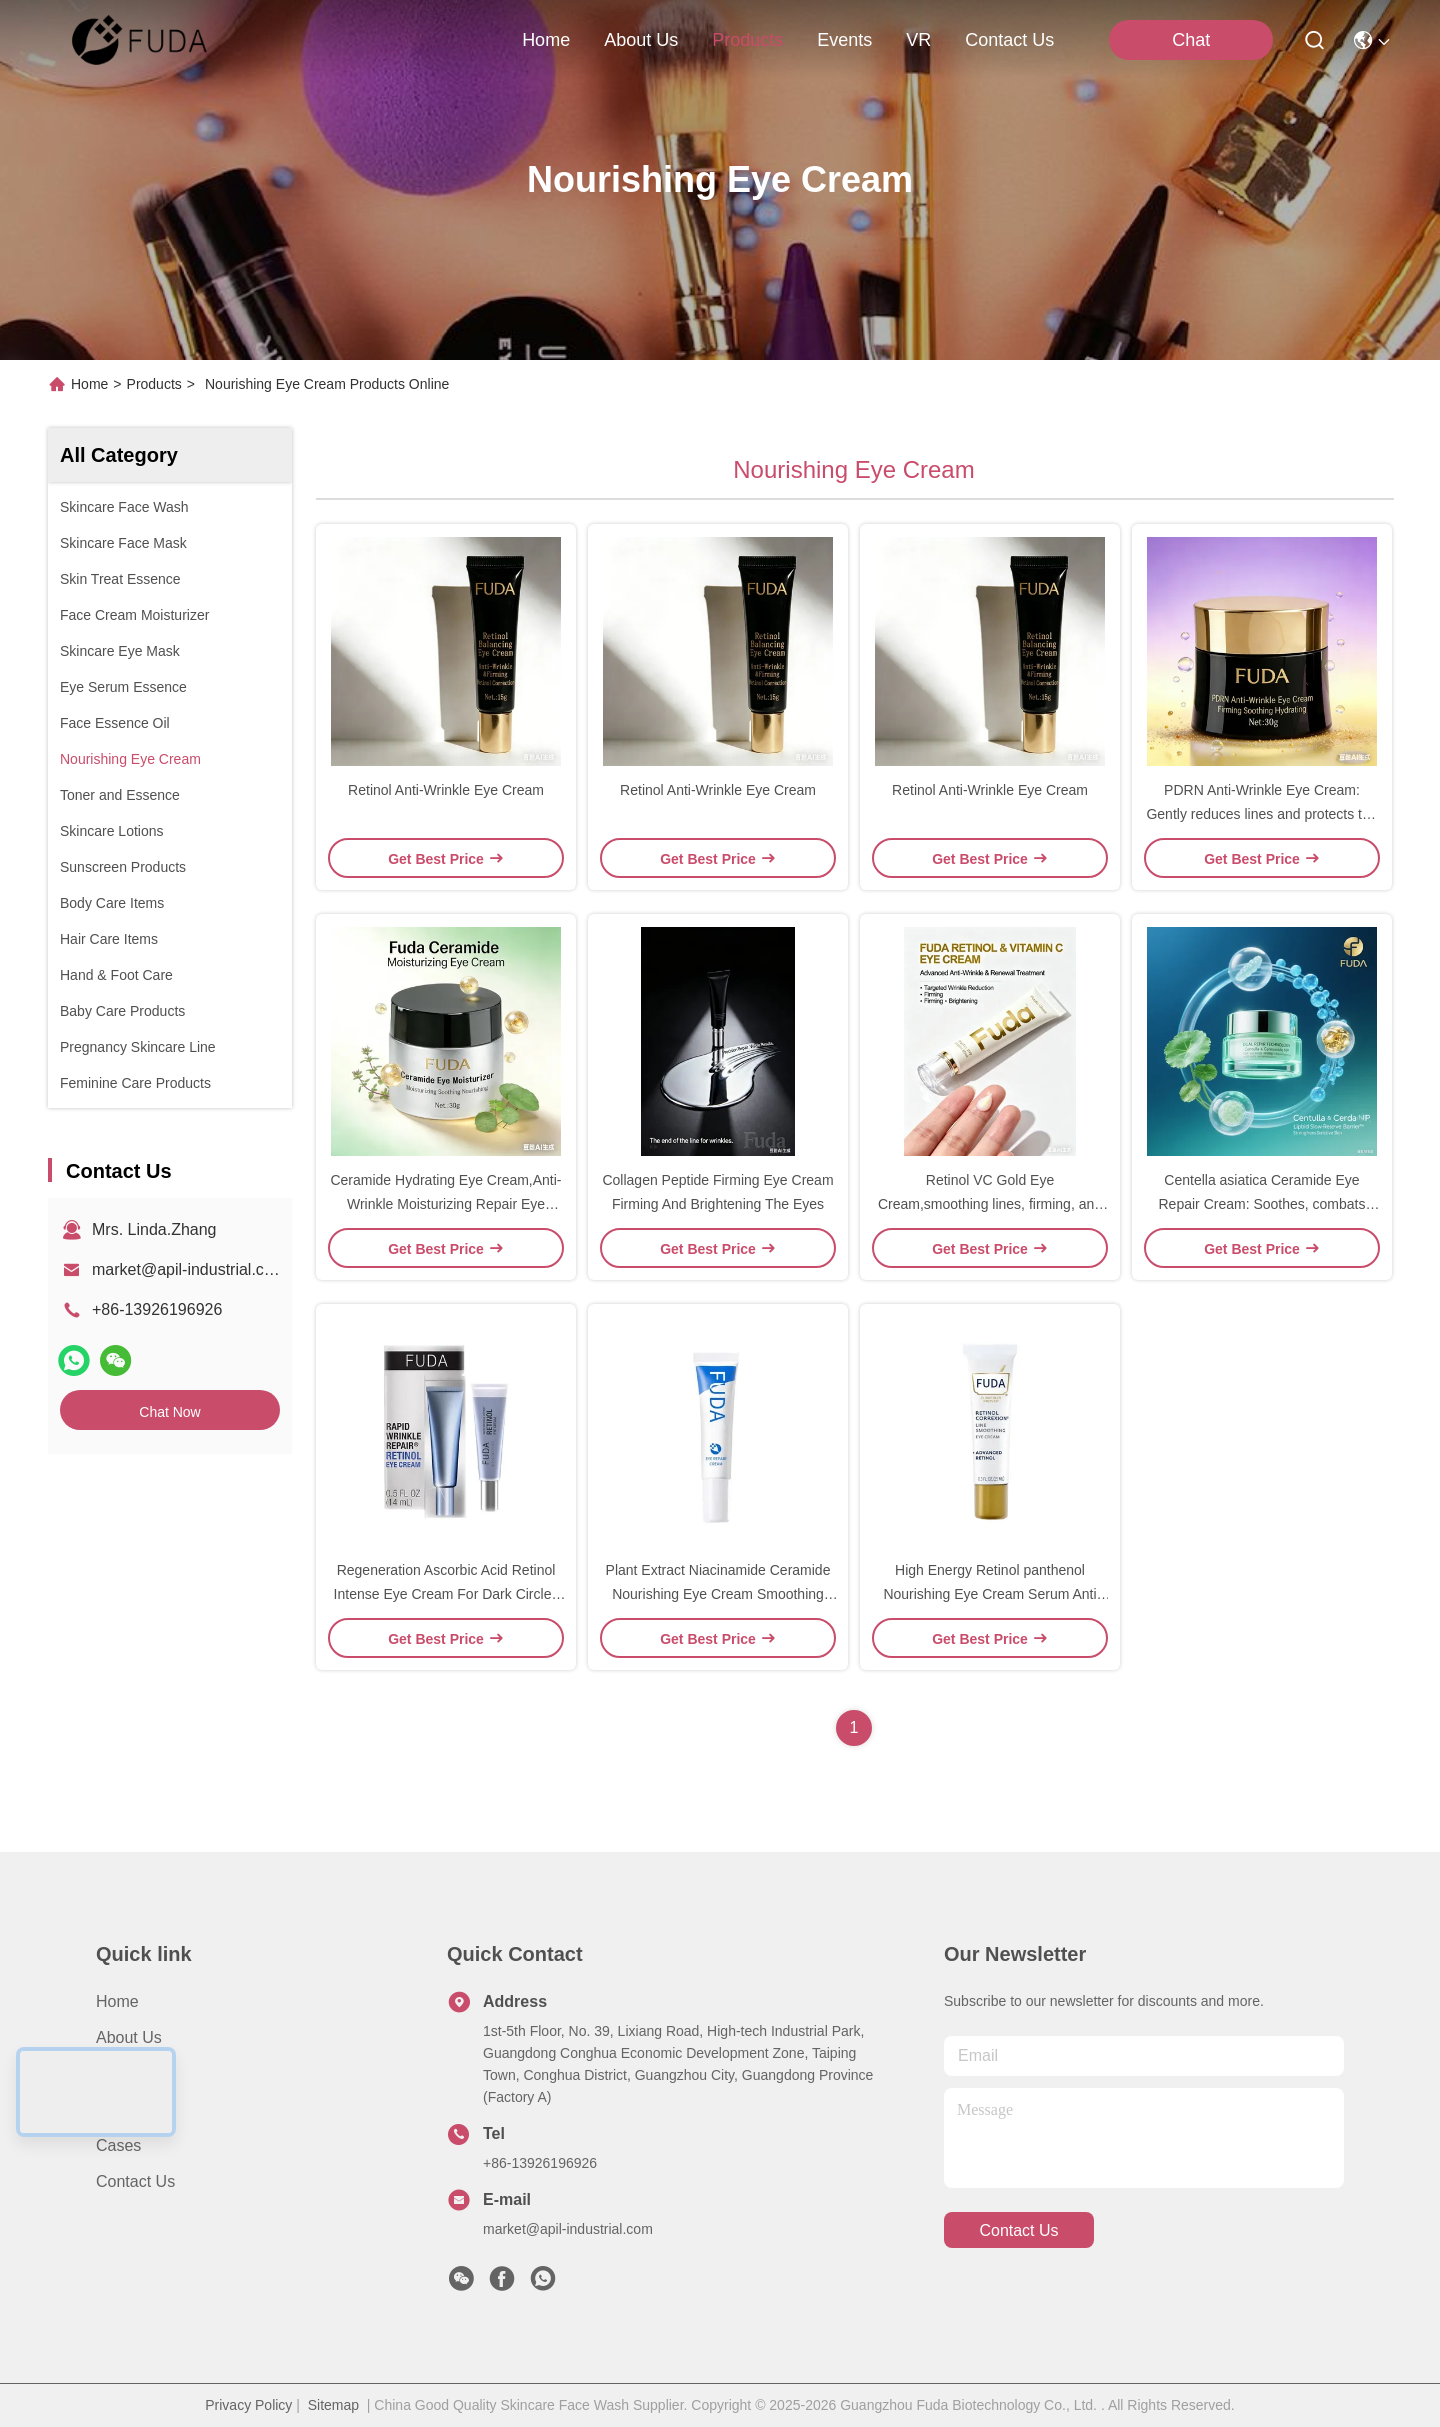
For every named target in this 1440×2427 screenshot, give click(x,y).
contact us (1009, 40)
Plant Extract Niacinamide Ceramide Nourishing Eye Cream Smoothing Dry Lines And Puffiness (718, 1594)
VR (918, 40)
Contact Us (135, 2181)
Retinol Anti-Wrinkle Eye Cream (446, 790)
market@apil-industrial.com (189, 1269)
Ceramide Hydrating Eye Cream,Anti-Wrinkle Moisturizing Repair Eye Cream (445, 1204)
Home (546, 40)
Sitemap (333, 2405)
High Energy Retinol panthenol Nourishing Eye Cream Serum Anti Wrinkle (989, 1594)
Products (154, 384)
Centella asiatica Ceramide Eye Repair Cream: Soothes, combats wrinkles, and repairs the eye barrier (1262, 1204)
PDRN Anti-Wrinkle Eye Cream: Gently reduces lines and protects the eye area (1261, 814)
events (844, 40)
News (116, 2109)
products (747, 40)
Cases (118, 2145)
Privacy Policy (248, 2405)
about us (641, 40)
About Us (129, 2037)
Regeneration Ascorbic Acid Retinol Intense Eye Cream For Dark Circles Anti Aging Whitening (446, 1594)
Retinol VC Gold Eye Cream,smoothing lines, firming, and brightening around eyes (990, 1204)
